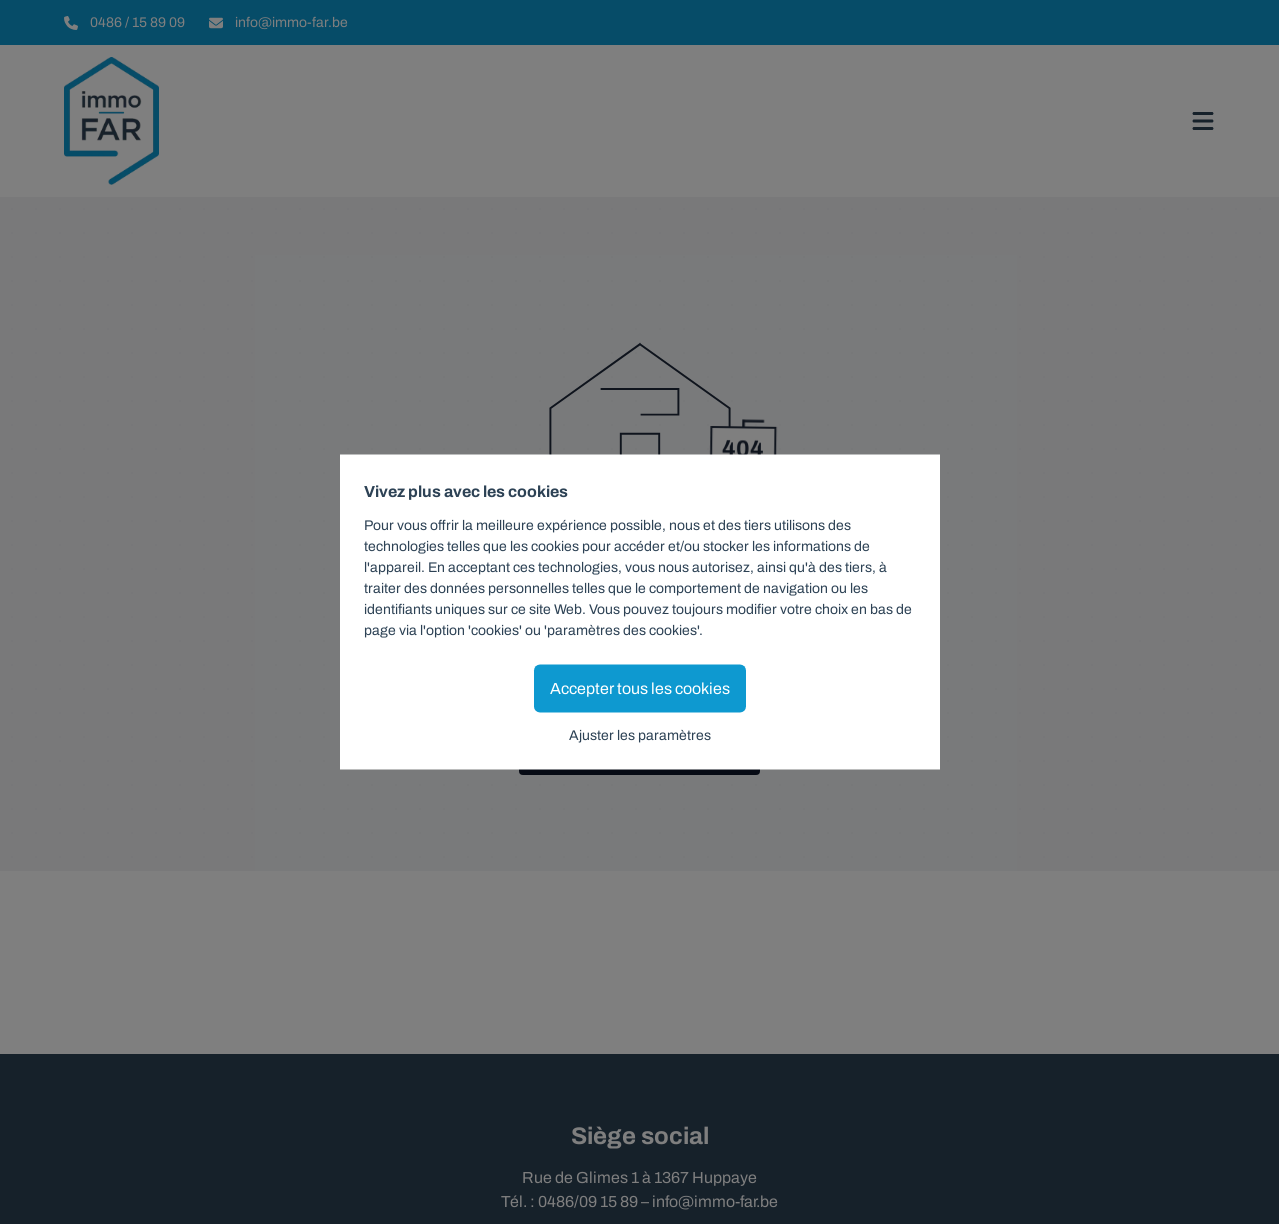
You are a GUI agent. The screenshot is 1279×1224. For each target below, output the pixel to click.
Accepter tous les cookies (640, 688)
